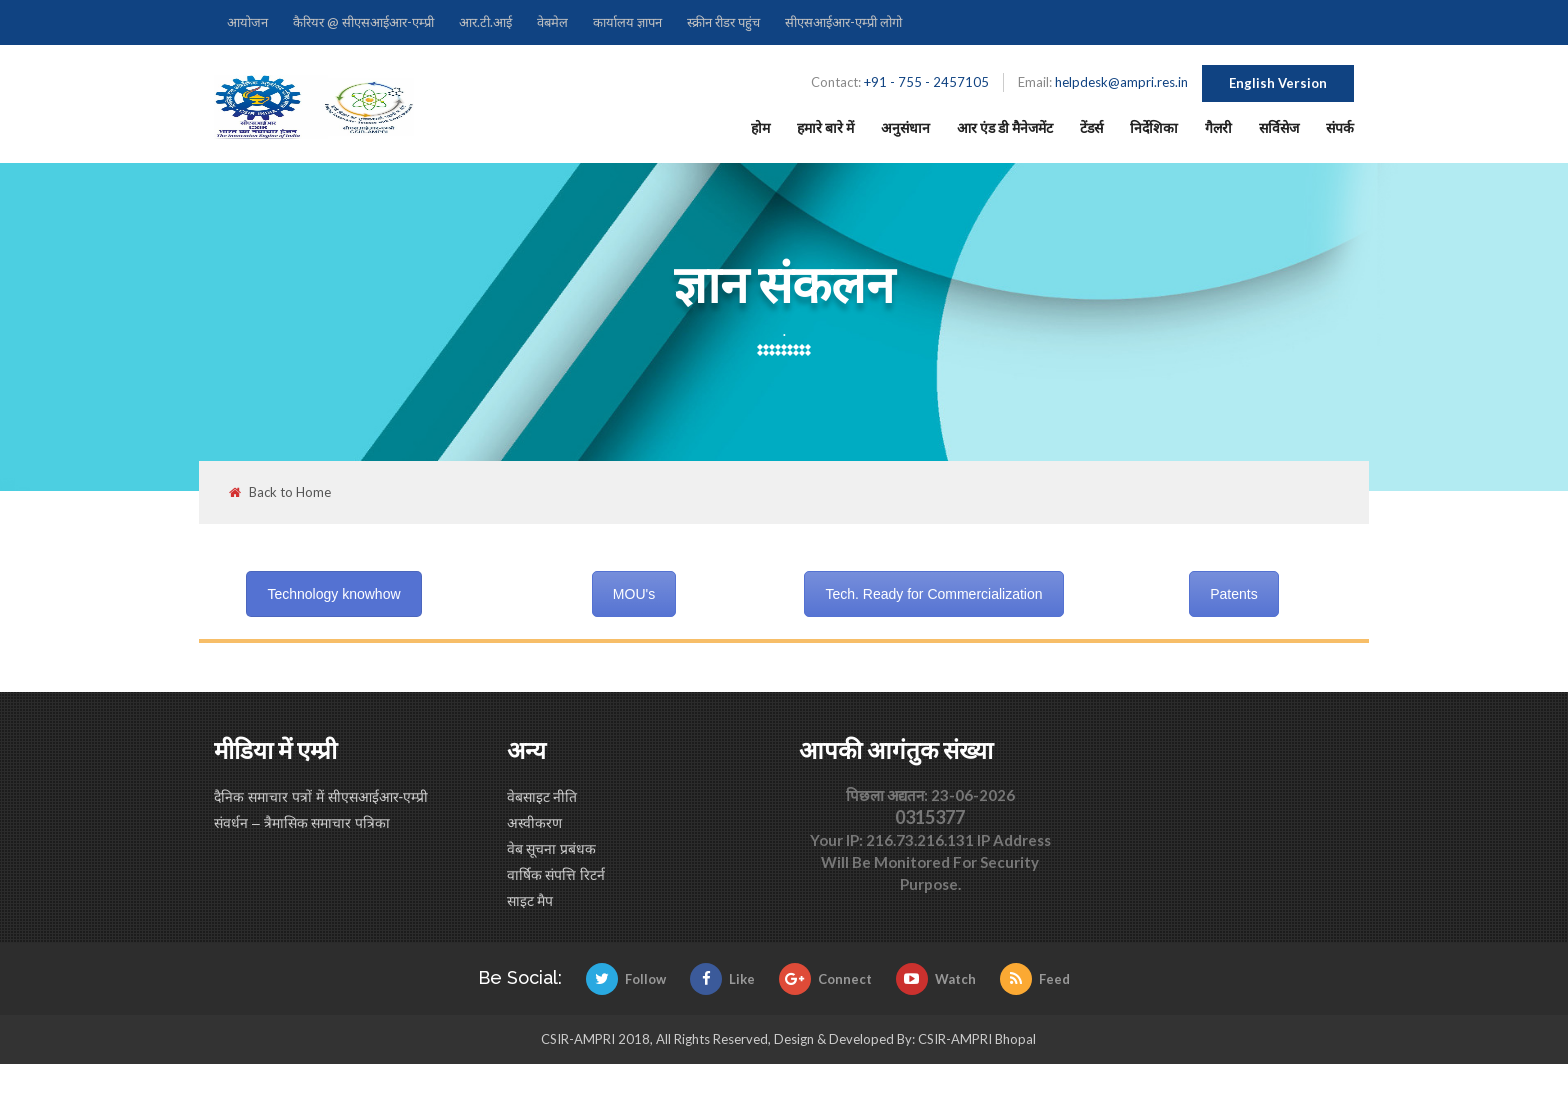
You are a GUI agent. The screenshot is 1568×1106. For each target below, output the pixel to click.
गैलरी (1218, 127)
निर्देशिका (1154, 127)
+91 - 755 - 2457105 (926, 82)
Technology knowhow (333, 594)
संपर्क (1340, 127)
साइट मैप (530, 901)
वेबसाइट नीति (542, 797)
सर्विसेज (1279, 127)
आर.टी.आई (485, 22)
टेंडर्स (1091, 127)
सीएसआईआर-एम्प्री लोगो (843, 22)
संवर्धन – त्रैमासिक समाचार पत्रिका (302, 823)
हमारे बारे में (825, 127)
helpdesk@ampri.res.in (1121, 82)
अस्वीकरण (534, 823)
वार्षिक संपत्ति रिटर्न (556, 875)
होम (760, 127)
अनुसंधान (905, 127)
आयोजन (247, 22)
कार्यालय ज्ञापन (627, 22)
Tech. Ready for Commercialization (933, 594)
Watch (936, 979)
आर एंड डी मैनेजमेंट (1005, 127)
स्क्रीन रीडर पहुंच (723, 22)
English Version (1278, 83)
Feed (1035, 979)
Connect (825, 979)
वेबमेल (552, 22)
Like (722, 979)
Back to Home (280, 492)
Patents (1233, 594)
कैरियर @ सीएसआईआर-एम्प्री (363, 22)
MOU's (634, 594)
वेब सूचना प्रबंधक (552, 849)
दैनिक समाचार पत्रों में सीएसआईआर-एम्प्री (321, 797)
